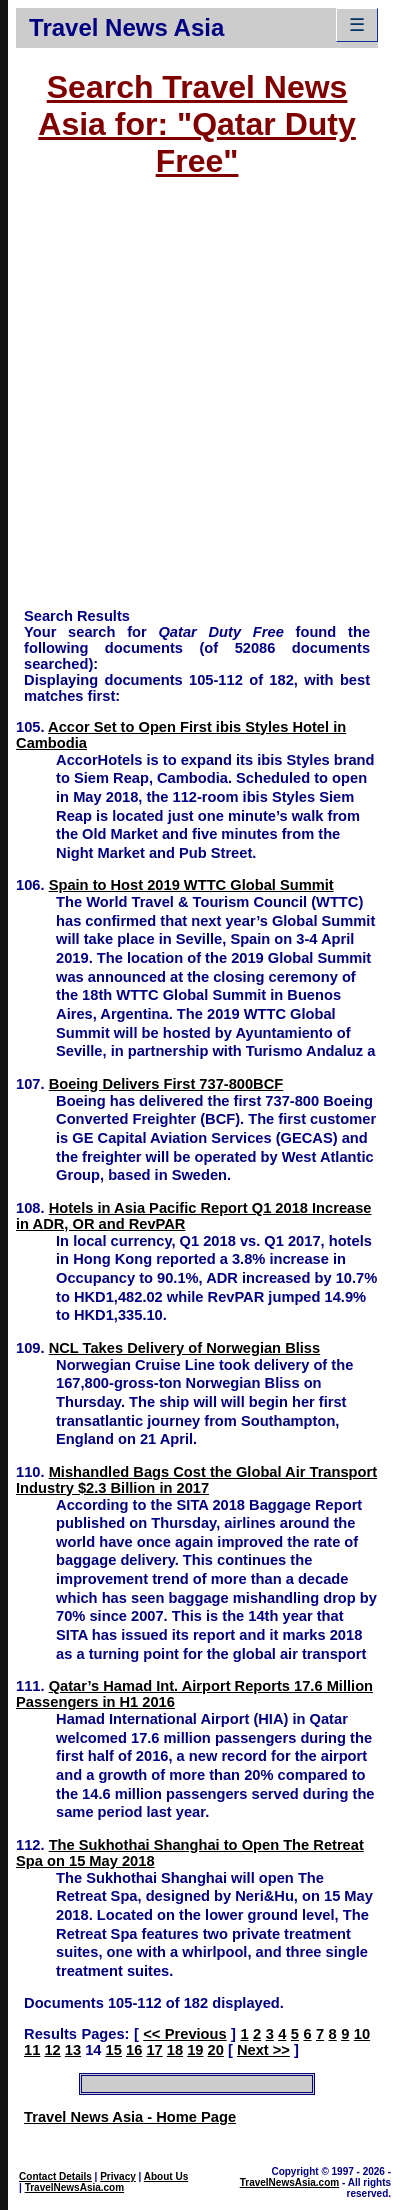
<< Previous (184, 2034)
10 (362, 2034)
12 (52, 2050)
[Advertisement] (188, 402)
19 (195, 2050)
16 (134, 2050)
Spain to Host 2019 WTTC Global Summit (191, 885)
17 (154, 2050)
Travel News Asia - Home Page (130, 2117)
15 (114, 2050)
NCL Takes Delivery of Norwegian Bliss (185, 1348)
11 (32, 2050)
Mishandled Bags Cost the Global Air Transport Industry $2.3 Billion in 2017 (196, 1480)
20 (216, 2050)
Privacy (118, 2176)
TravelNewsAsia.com (75, 2187)
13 (73, 2050)
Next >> (263, 2050)
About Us (166, 2176)
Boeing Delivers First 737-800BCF (166, 1084)
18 (175, 2050)
